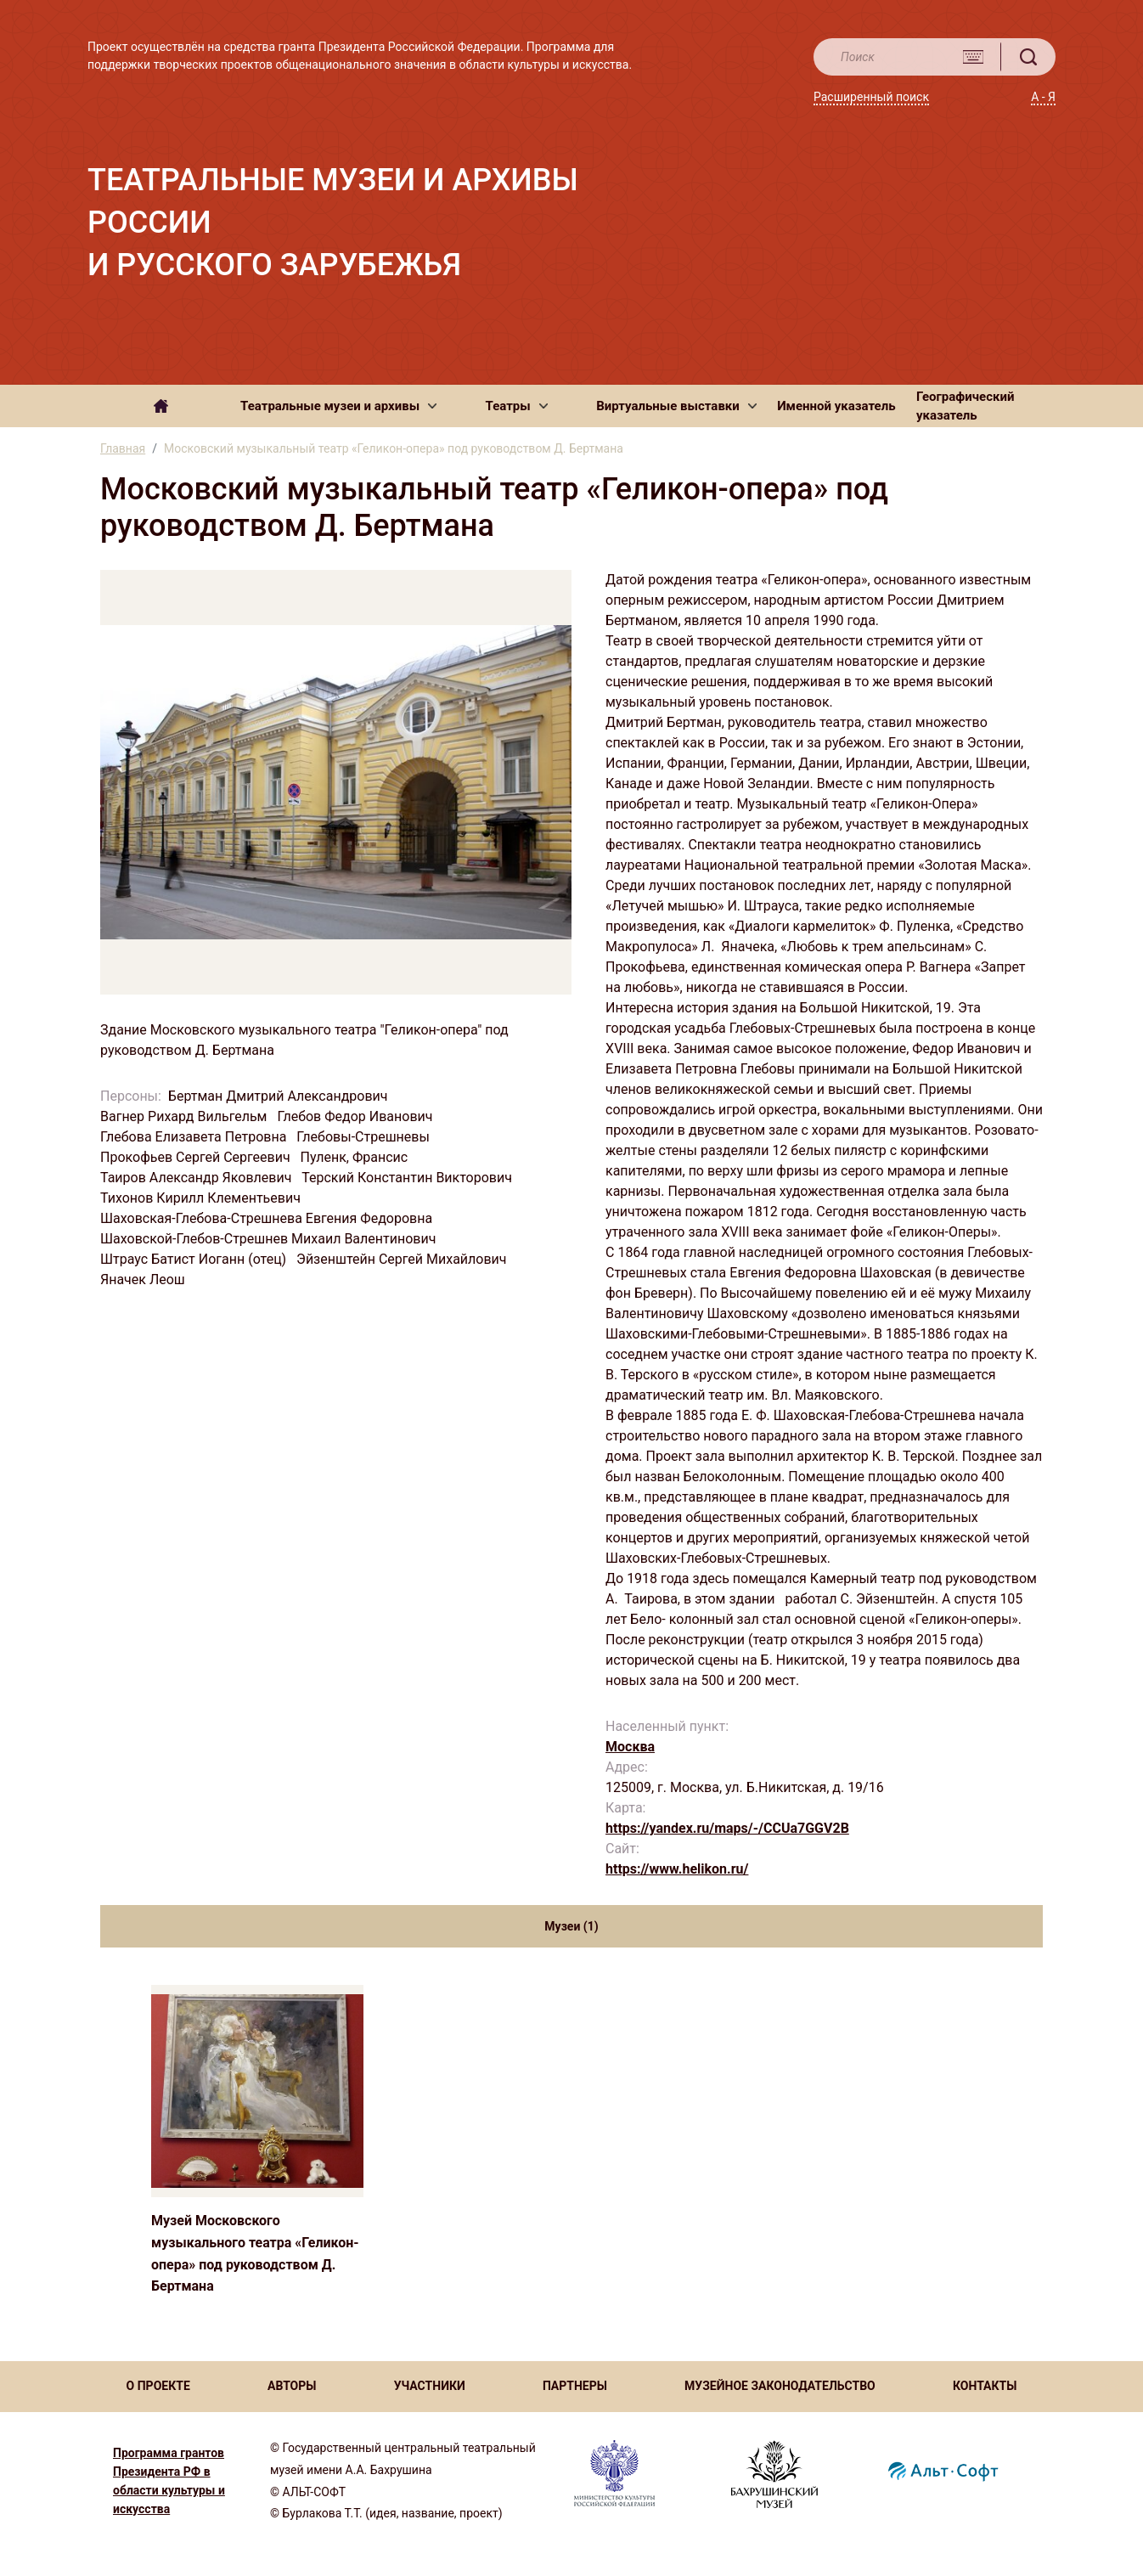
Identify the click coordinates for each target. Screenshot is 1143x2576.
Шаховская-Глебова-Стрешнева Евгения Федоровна (268, 1218)
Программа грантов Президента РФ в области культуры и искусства (169, 2481)
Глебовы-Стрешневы (364, 1137)
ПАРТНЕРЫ (575, 2386)
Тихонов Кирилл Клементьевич (202, 1198)
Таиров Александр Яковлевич (197, 1178)
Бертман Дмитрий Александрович (279, 1096)
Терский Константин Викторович (408, 1178)
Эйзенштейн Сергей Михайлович (403, 1259)
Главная (122, 448)
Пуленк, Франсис (356, 1157)
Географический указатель (965, 406)
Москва (630, 1747)
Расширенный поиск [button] (871, 97)
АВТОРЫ (291, 2386)
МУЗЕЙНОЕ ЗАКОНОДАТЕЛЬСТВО (780, 2386)
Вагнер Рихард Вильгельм (185, 1116)
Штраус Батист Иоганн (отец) (195, 1259)
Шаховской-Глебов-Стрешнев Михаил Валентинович (269, 1239)
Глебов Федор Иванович (356, 1116)
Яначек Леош (144, 1279)
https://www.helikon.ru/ (676, 1869)
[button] (338, 406)
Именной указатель (836, 406)
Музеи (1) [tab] (571, 1926)
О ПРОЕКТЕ (158, 2386)
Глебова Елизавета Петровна (195, 1137)
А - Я (1043, 97)
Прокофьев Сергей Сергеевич (197, 1157)
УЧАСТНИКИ (429, 2386)
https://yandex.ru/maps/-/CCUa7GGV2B (727, 1828)
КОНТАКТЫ (984, 2386)
